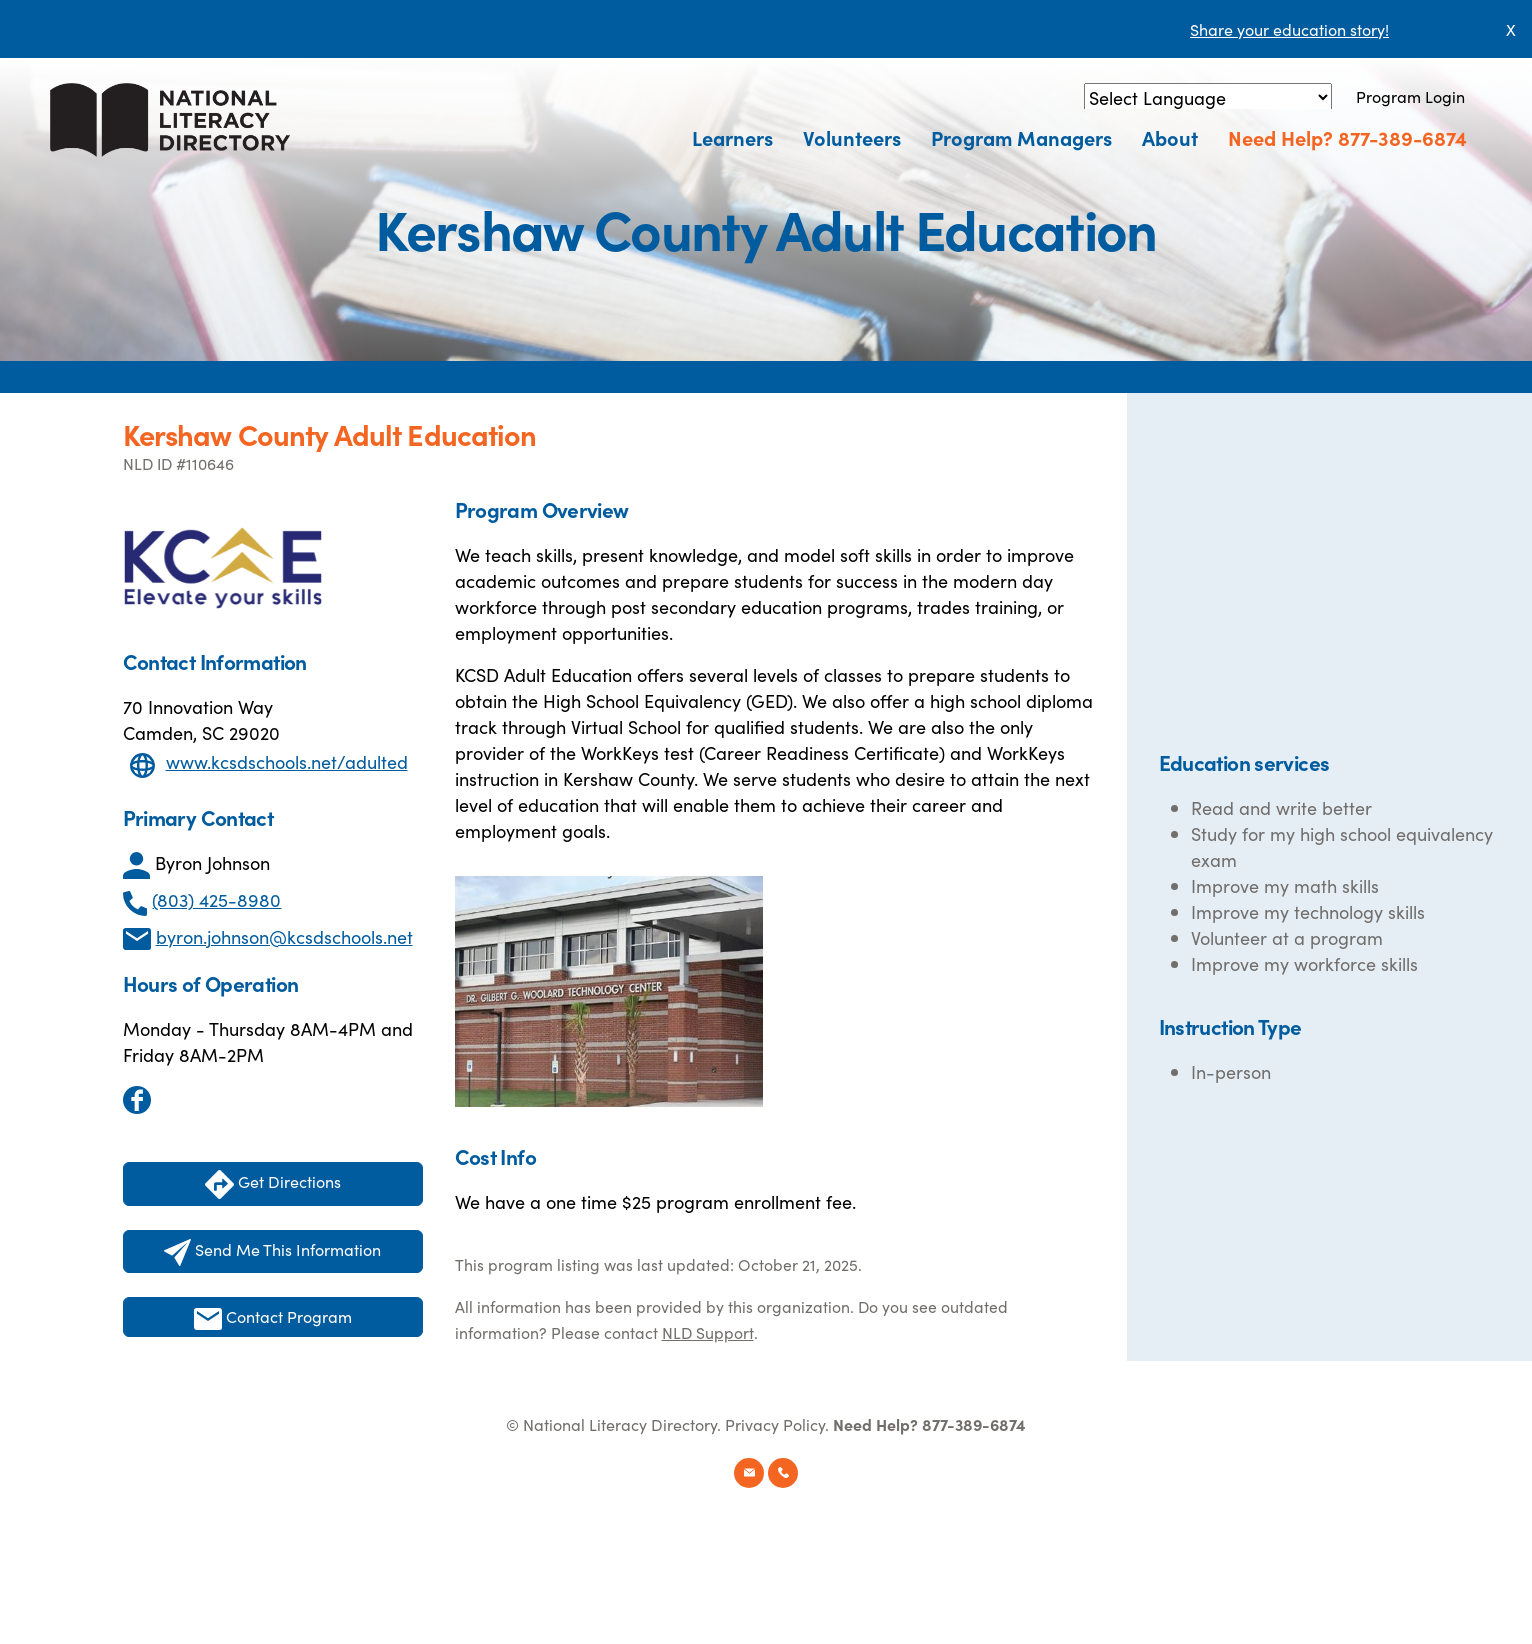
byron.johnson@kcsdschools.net (284, 936)
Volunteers (852, 137)
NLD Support (708, 1332)
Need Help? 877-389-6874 (1347, 137)
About (1170, 137)
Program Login (1410, 96)
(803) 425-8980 (216, 899)
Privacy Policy (775, 1424)
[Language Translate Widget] (1208, 97)
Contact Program (273, 1317)
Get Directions (273, 1184)
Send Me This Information (272, 1252)
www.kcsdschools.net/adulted (287, 761)
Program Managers (1021, 137)
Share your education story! (1289, 29)
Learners (732, 137)
